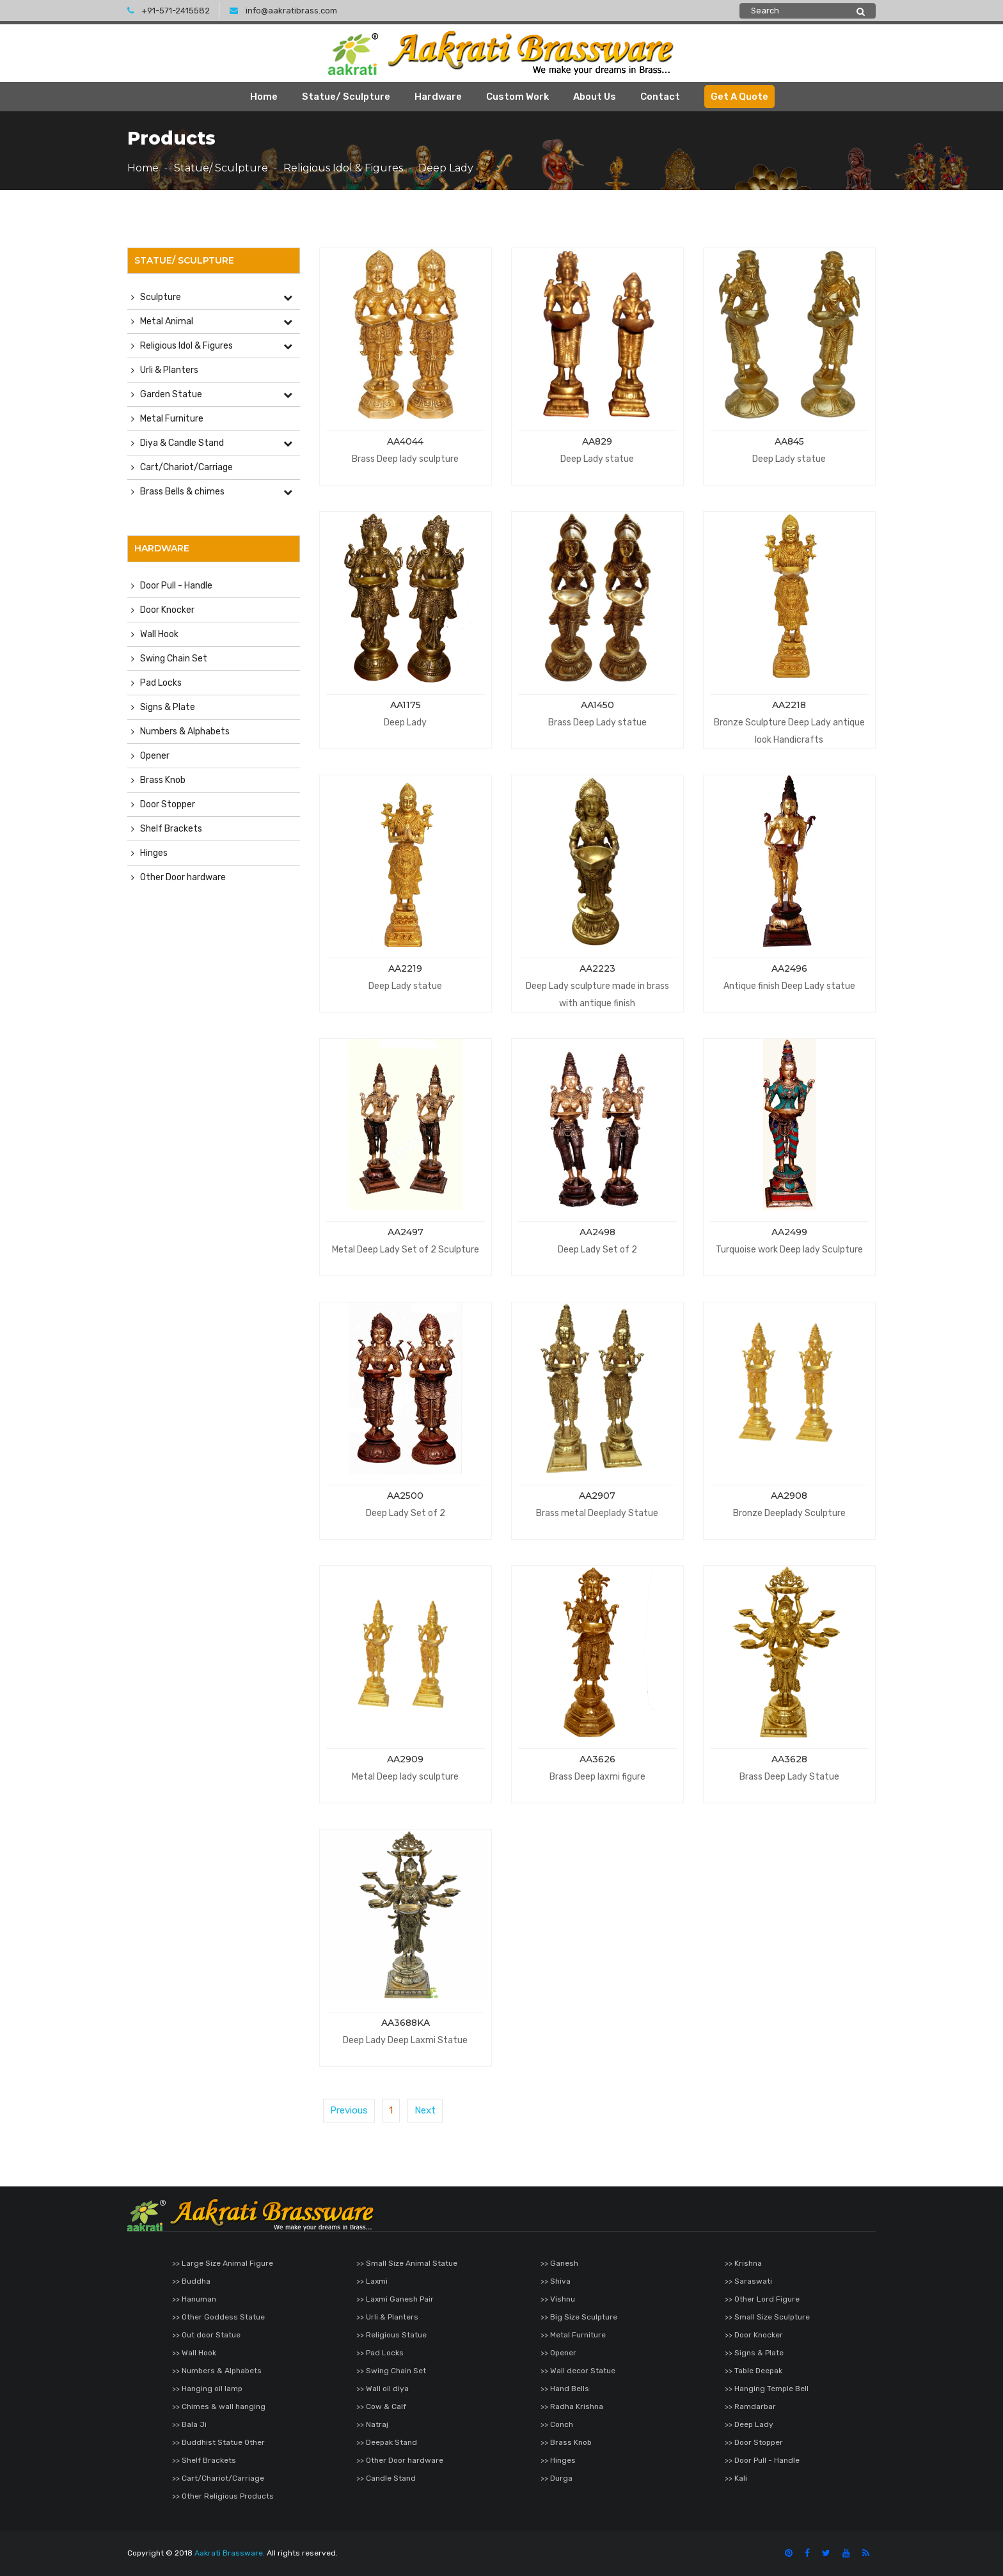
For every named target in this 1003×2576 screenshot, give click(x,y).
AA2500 (405, 1495)
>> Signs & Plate (754, 2352)
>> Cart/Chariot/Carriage (218, 2478)
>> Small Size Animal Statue (406, 2263)
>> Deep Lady (749, 2424)
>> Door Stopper (754, 2442)
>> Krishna (743, 2263)
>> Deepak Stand (386, 2442)
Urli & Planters (169, 370)
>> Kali (736, 2478)
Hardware (438, 96)
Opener (155, 755)
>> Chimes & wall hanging (218, 2406)
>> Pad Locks (380, 2352)
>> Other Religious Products (223, 2496)
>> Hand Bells (565, 2388)
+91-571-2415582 (168, 10)
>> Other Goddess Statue (218, 2316)
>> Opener (558, 2352)
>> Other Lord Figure (762, 2299)
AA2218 (789, 705)
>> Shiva (556, 2281)
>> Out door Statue (206, 2334)
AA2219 (405, 968)
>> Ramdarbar (750, 2406)
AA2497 (405, 1232)
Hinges (154, 853)
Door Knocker (167, 609)
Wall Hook (159, 634)
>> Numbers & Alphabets (217, 2370)
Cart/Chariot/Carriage (186, 467)
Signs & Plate (167, 707)
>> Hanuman (194, 2299)
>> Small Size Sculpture (767, 2316)
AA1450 (597, 705)
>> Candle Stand (386, 2478)
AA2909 (405, 1759)
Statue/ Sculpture (346, 96)
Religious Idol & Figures (343, 168)
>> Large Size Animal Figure (222, 2263)
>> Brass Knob (566, 2442)
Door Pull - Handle (176, 585)
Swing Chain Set (173, 658)
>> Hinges (558, 2460)
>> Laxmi (372, 2281)
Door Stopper (167, 804)
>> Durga (557, 2478)
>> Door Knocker (754, 2334)
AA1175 (405, 705)
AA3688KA (405, 2022)
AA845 (789, 441)
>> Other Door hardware (399, 2460)
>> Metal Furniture (573, 2334)
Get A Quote (739, 96)
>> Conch (557, 2424)
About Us (594, 96)
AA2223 (597, 968)
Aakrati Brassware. (229, 2552)
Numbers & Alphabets (185, 731)
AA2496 (789, 968)
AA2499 (789, 1232)
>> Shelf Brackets (204, 2460)
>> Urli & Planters (387, 2316)
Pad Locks (161, 682)
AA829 (597, 441)
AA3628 (789, 1759)
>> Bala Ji (189, 2424)
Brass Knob (163, 780)
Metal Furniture (171, 418)
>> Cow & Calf (381, 2406)
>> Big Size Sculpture (579, 2316)
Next (425, 2110)
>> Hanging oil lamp (207, 2388)
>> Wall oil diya (382, 2388)
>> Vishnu (558, 2299)
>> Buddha (191, 2281)
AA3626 (597, 1759)
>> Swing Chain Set (391, 2370)
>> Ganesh (559, 2263)
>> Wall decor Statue (578, 2370)
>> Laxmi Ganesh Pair (395, 2299)
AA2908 (789, 1495)
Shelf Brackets (171, 828)
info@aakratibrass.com (283, 10)
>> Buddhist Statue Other (218, 2442)
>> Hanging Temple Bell (767, 2388)
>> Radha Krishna (572, 2406)
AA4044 (405, 441)
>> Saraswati (748, 2281)
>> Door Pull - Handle (762, 2460)
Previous (349, 2110)
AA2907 (597, 1495)
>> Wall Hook (194, 2352)
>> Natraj (372, 2424)
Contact (660, 96)
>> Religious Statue (391, 2334)
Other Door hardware (183, 877)
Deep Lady (445, 168)
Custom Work (517, 96)
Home (264, 96)
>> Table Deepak (753, 2370)
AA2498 (597, 1232)
